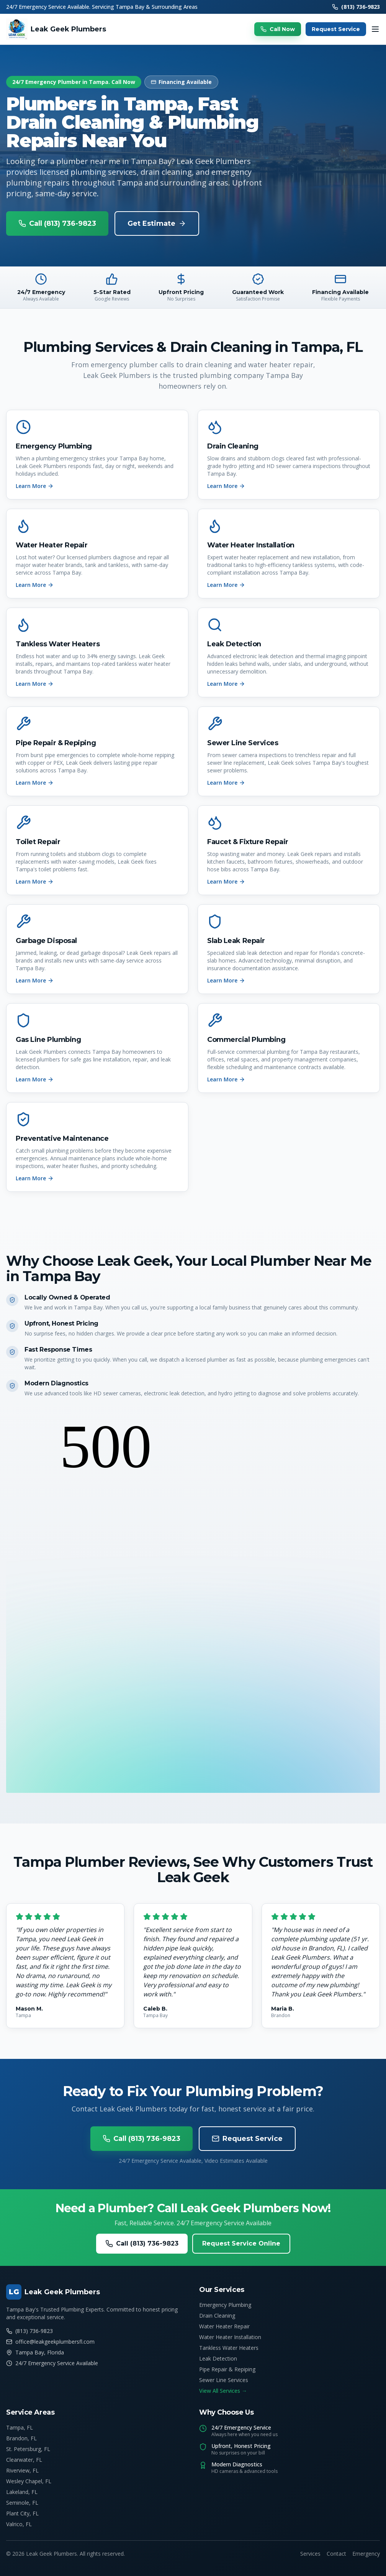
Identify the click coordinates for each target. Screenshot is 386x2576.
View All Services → (223, 2390)
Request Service (336, 29)
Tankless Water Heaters (228, 2347)
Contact (336, 2553)
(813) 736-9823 (356, 6)
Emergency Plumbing (225, 2304)
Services (310, 2553)
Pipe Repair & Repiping (227, 2369)
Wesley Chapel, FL (28, 2481)
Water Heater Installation (230, 2337)
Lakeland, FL (22, 2492)
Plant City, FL (22, 2513)
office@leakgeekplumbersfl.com (50, 2341)
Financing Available (181, 81)
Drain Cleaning (217, 2315)
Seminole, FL (22, 2502)
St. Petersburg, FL (28, 2449)
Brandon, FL (21, 2438)
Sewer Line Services (223, 2380)
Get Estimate (157, 223)
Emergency (366, 2553)
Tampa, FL (19, 2427)
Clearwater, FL (24, 2459)
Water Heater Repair (224, 2326)
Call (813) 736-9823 (57, 223)
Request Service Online (241, 2243)
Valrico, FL (19, 2524)
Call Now (277, 29)
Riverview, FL (22, 2470)
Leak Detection (218, 2358)
